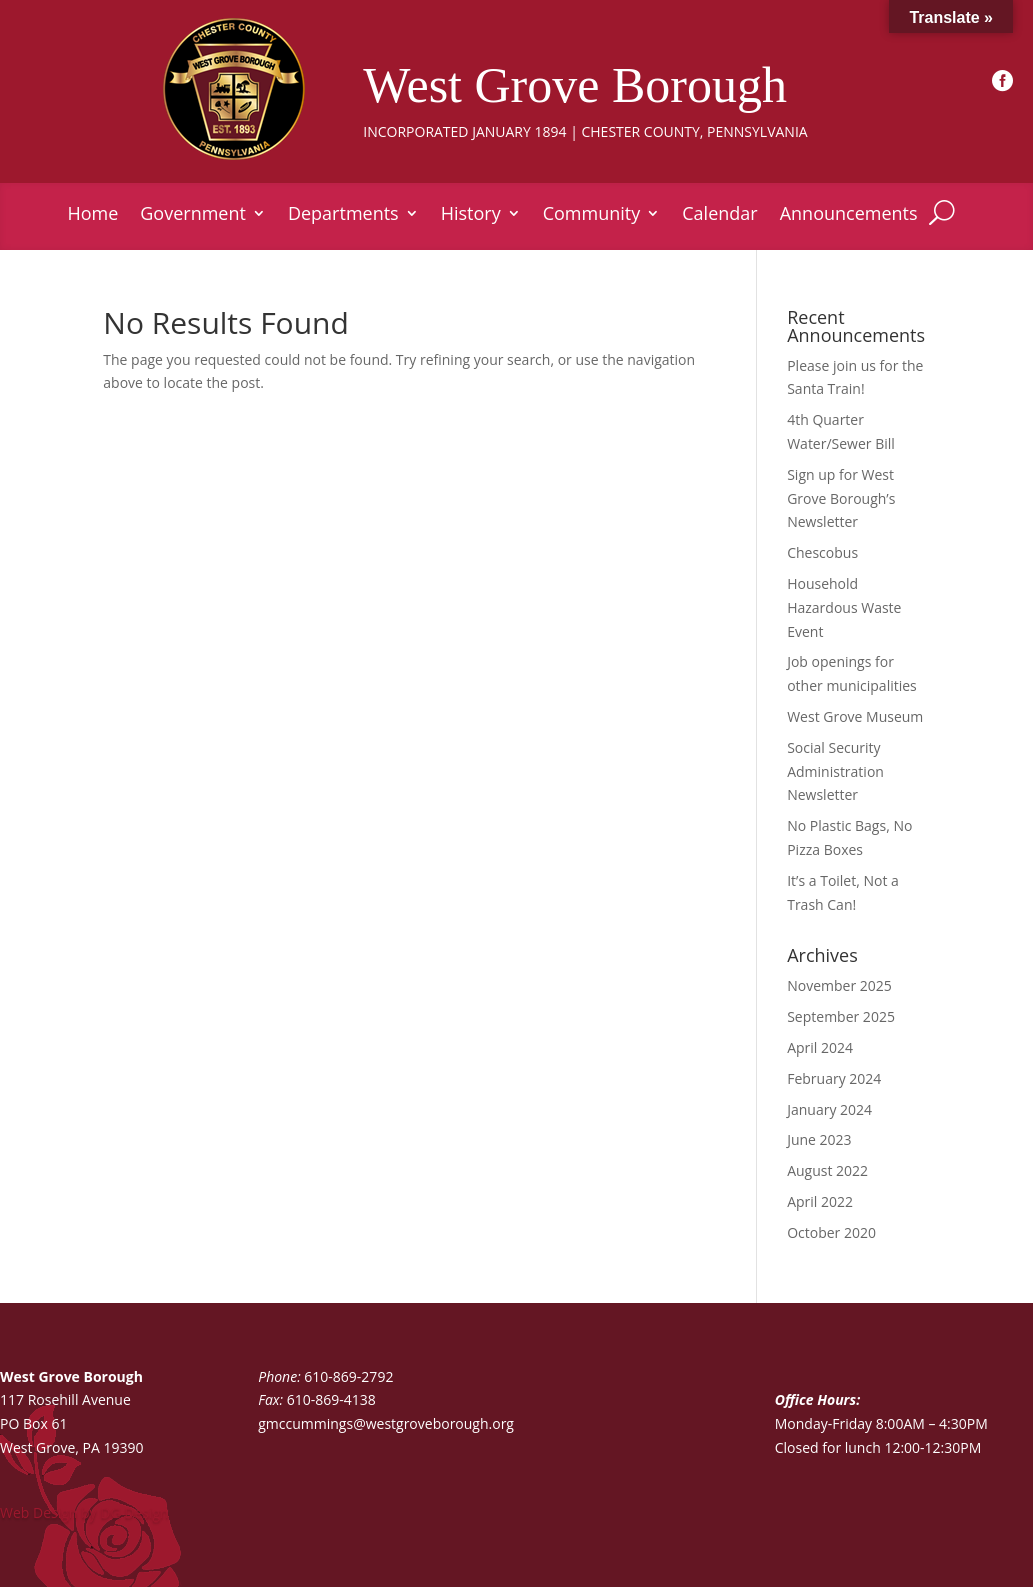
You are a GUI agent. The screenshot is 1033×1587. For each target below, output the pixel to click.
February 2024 (834, 1078)
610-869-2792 (348, 1376)
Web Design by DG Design (84, 1512)
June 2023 (819, 1139)
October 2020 (831, 1232)
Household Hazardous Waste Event (844, 607)
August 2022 (827, 1170)
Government (193, 215)
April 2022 (820, 1201)
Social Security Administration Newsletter (835, 771)
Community (592, 215)
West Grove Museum (855, 716)
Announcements (849, 215)
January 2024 (829, 1109)
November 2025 (839, 985)
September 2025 (841, 1016)
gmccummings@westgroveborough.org (386, 1423)
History (471, 215)
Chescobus (822, 552)
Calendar (719, 215)
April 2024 (820, 1047)
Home (92, 215)
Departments (343, 215)
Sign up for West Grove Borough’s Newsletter (841, 498)
